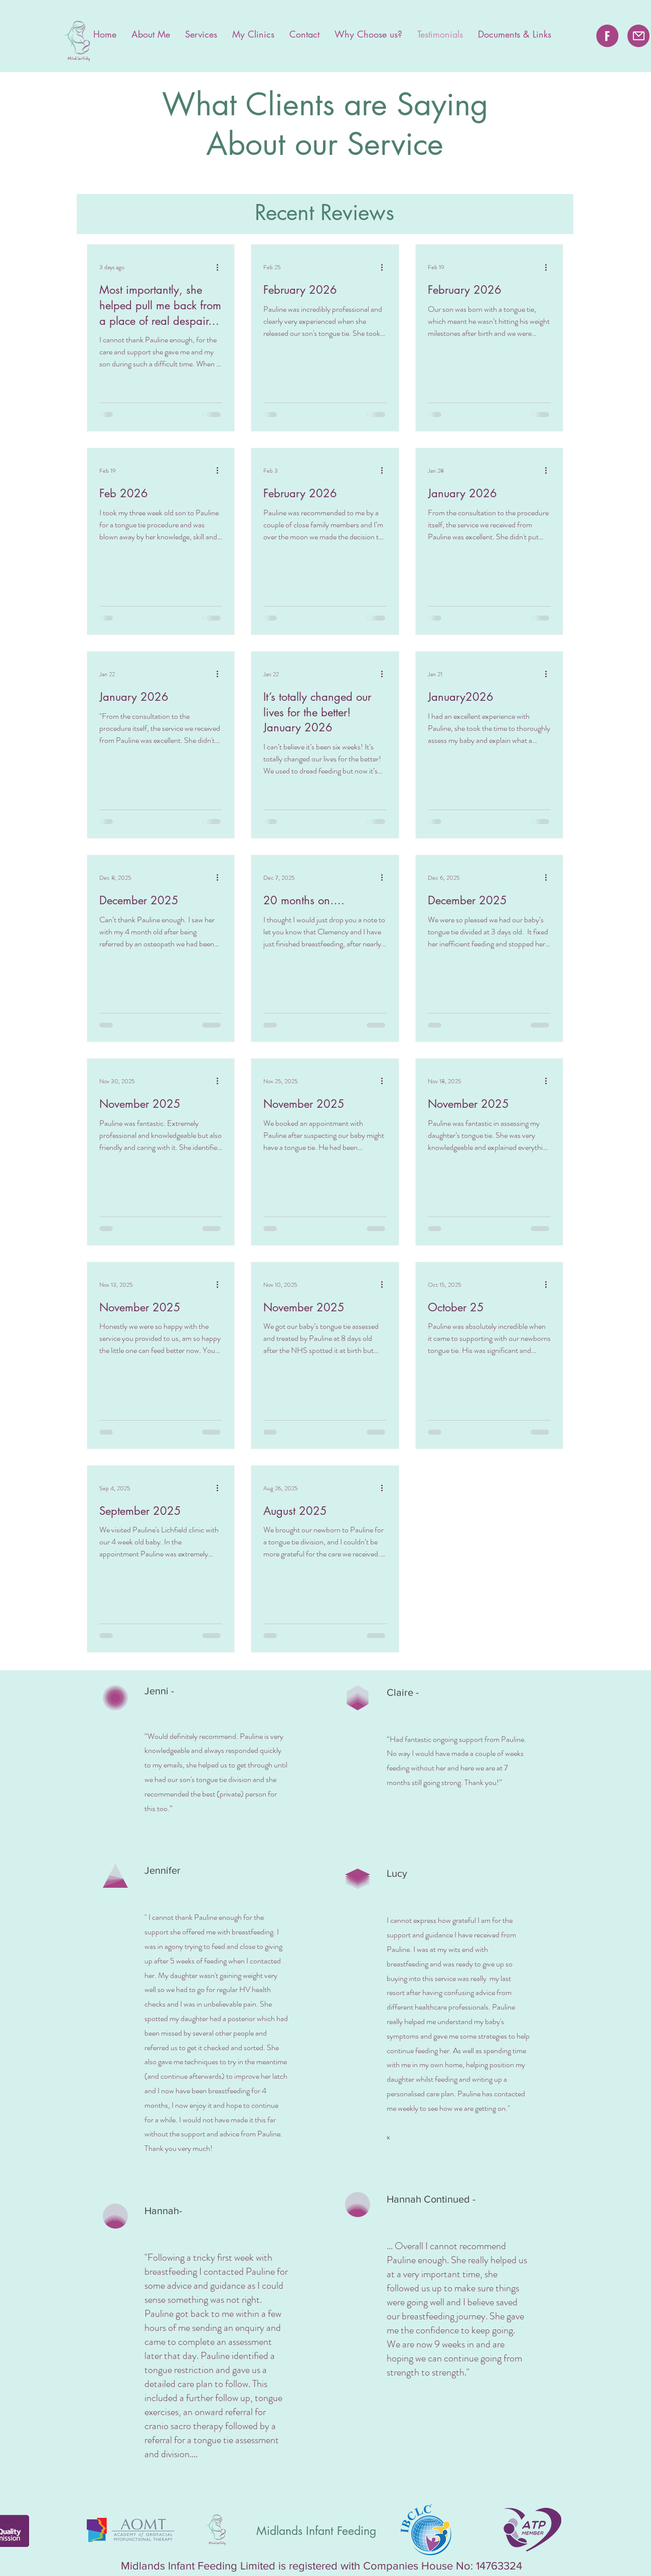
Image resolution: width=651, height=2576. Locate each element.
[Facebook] (607, 36)
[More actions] (221, 267)
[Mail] (638, 36)
